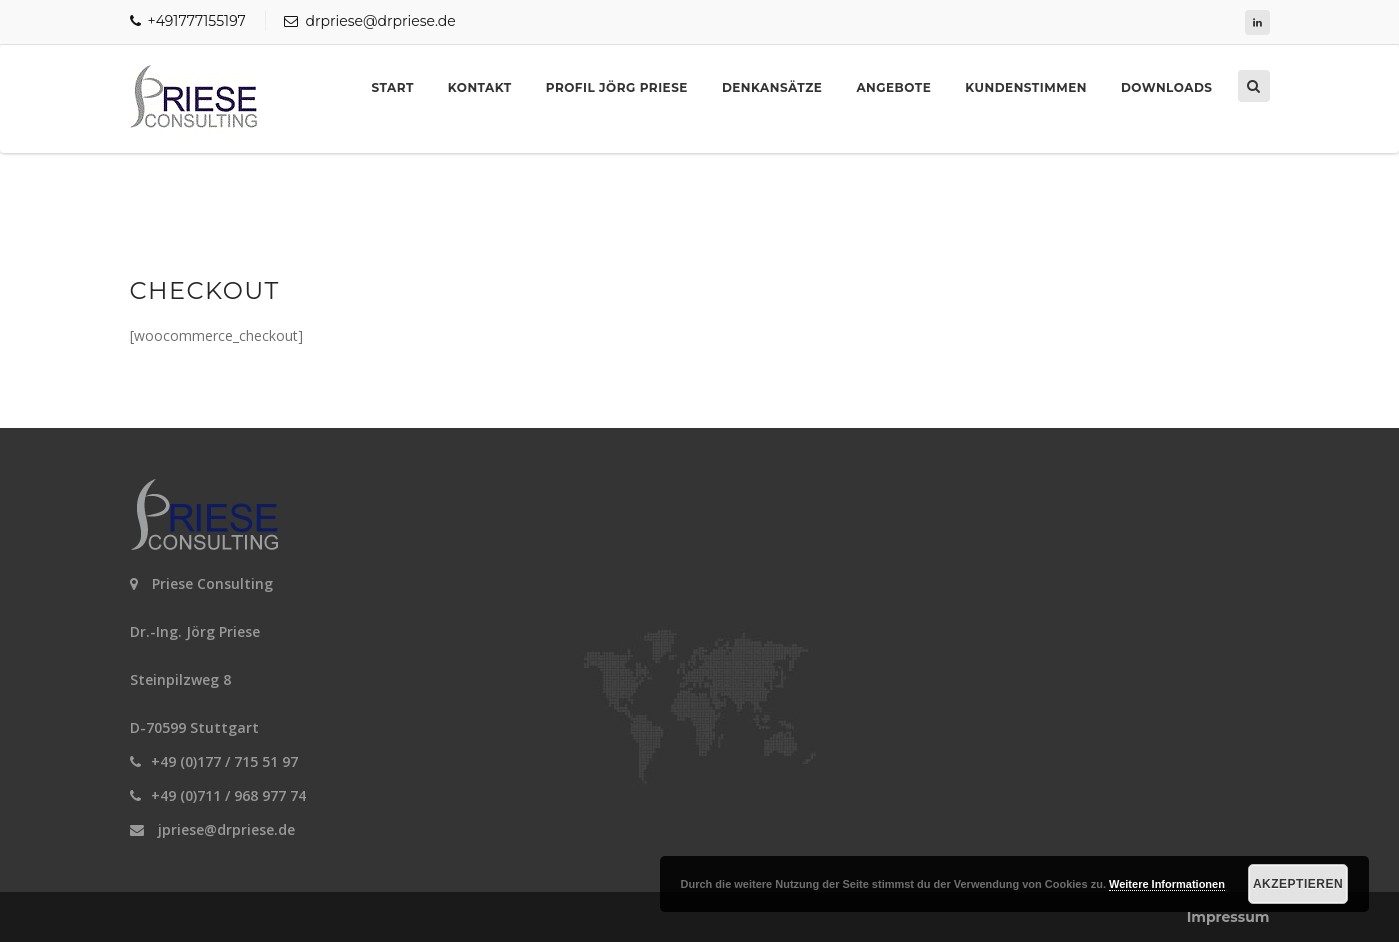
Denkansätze (772, 87)
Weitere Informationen (1167, 884)
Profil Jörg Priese (617, 87)
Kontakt (480, 87)
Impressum (1228, 917)
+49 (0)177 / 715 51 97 (224, 761)
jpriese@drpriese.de (226, 829)
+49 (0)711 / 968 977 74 (228, 795)
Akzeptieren (1298, 884)
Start (393, 87)
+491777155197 (188, 21)
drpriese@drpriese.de (369, 21)
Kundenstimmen (1026, 87)
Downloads (1167, 87)
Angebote (893, 87)
